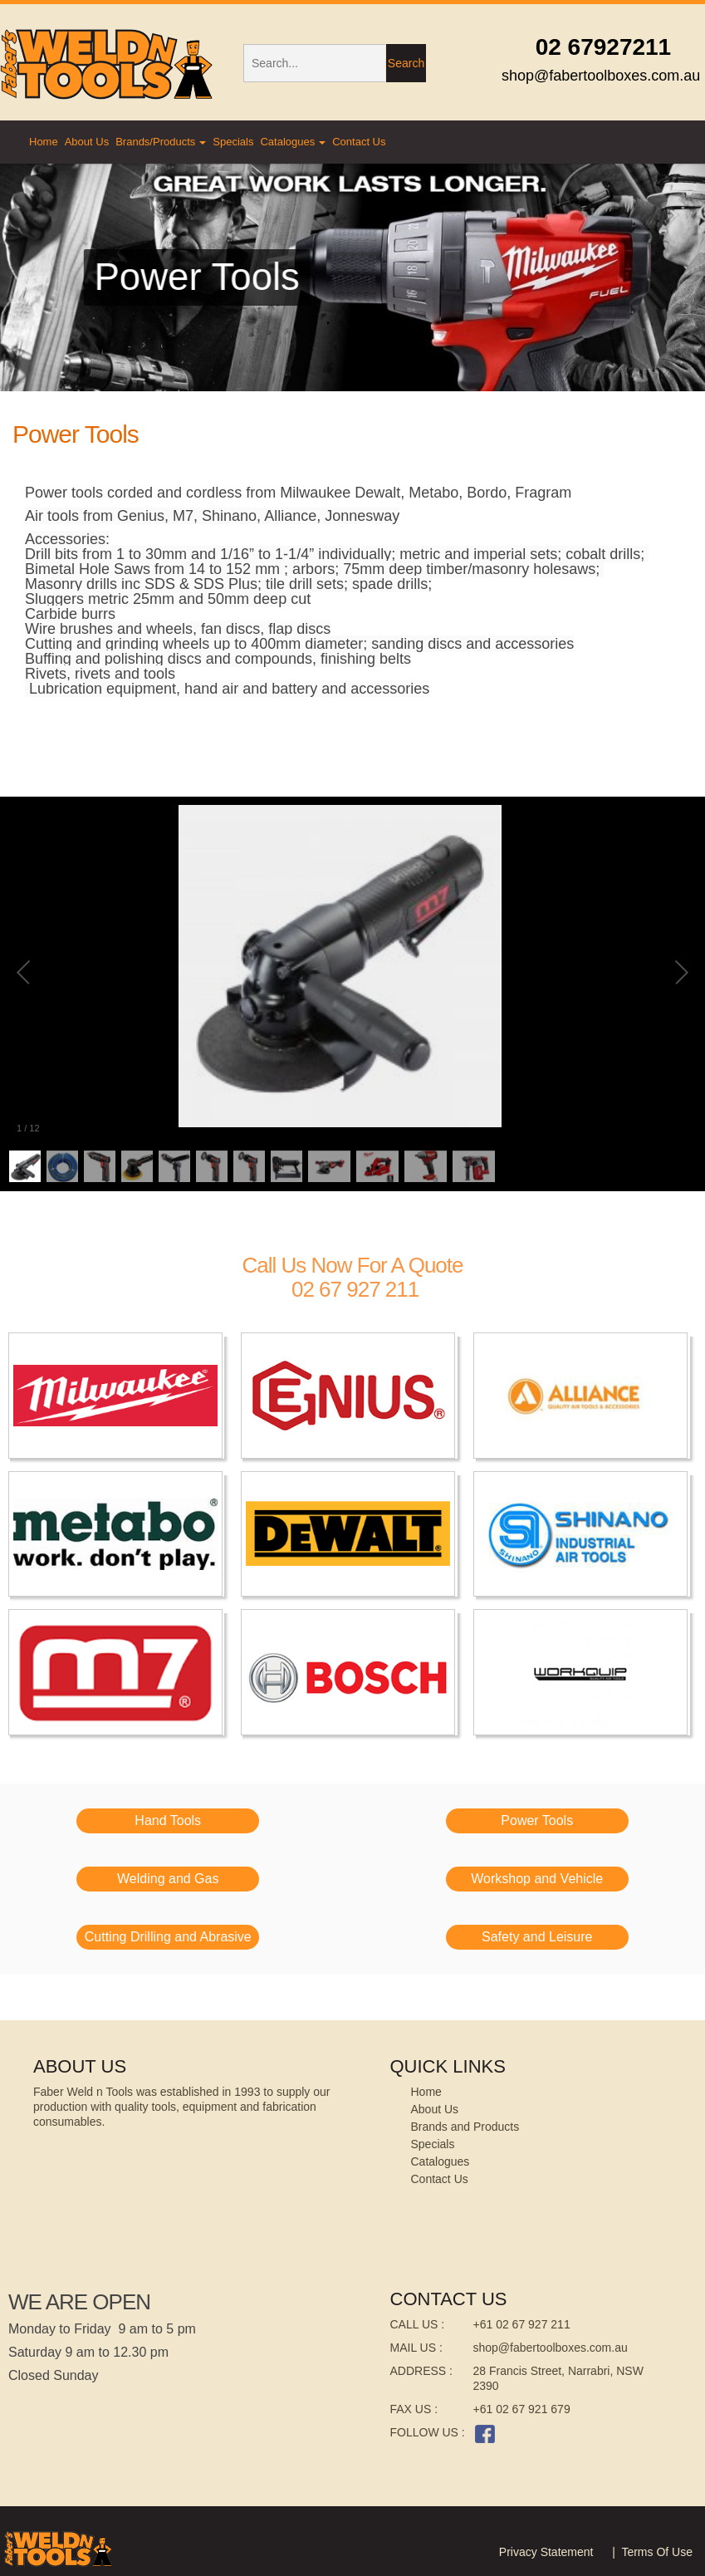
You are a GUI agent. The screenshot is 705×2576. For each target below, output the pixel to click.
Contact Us (358, 141)
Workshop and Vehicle (537, 1879)
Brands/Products (160, 141)
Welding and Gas (167, 1879)
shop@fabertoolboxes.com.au (550, 2347)
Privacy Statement (546, 2552)
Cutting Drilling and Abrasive (168, 1937)
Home (43, 141)
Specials (233, 141)
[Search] (314, 63)
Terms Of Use (657, 2552)
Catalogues (293, 141)
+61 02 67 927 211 (521, 2324)
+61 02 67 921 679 (521, 2409)
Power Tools (537, 1820)
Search (406, 63)
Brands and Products (465, 2126)
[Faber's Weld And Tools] (109, 64)
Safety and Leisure (537, 1937)
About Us (87, 141)
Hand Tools (168, 1820)
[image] (117, 1396)
